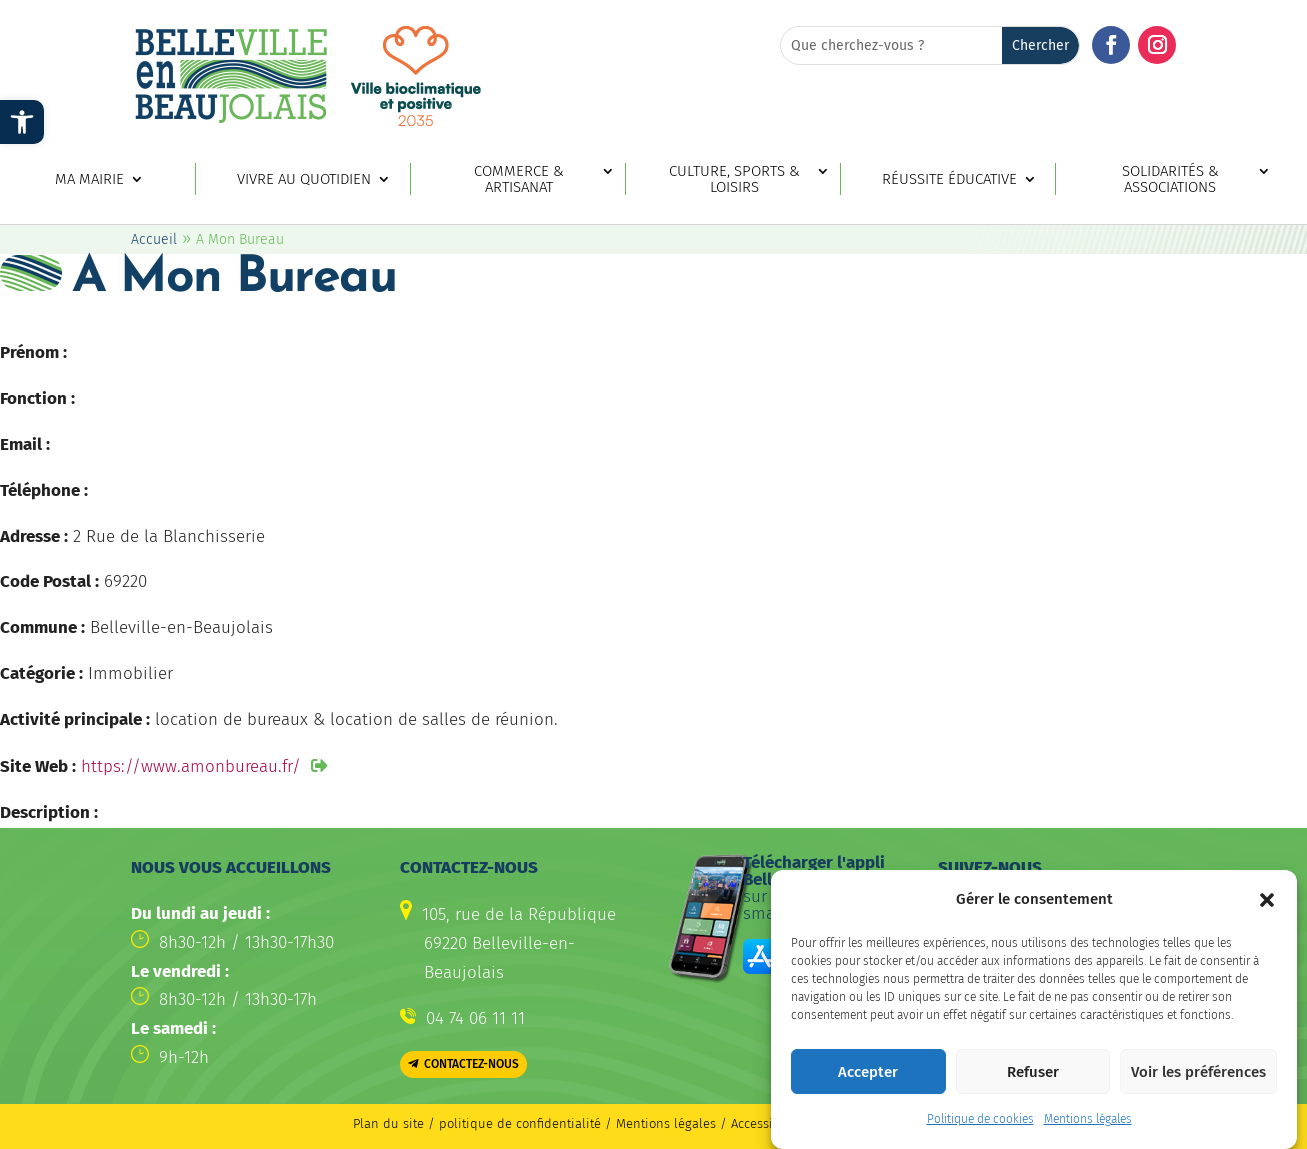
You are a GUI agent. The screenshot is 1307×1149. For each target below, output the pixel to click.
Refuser (1033, 1081)
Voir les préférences (1198, 1081)
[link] (22, 122)
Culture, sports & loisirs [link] (734, 180)
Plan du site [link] (388, 1123)
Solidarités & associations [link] (1170, 180)
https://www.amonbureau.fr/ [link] (191, 766)
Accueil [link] (154, 239)
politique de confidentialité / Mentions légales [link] (579, 1123)
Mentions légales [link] (1088, 1129)
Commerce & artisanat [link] (519, 180)
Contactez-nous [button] (471, 1064)
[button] (1267, 909)
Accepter (868, 1081)
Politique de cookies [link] (980, 1129)
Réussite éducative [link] (949, 179)
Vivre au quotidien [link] (304, 179)
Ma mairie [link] (89, 179)
